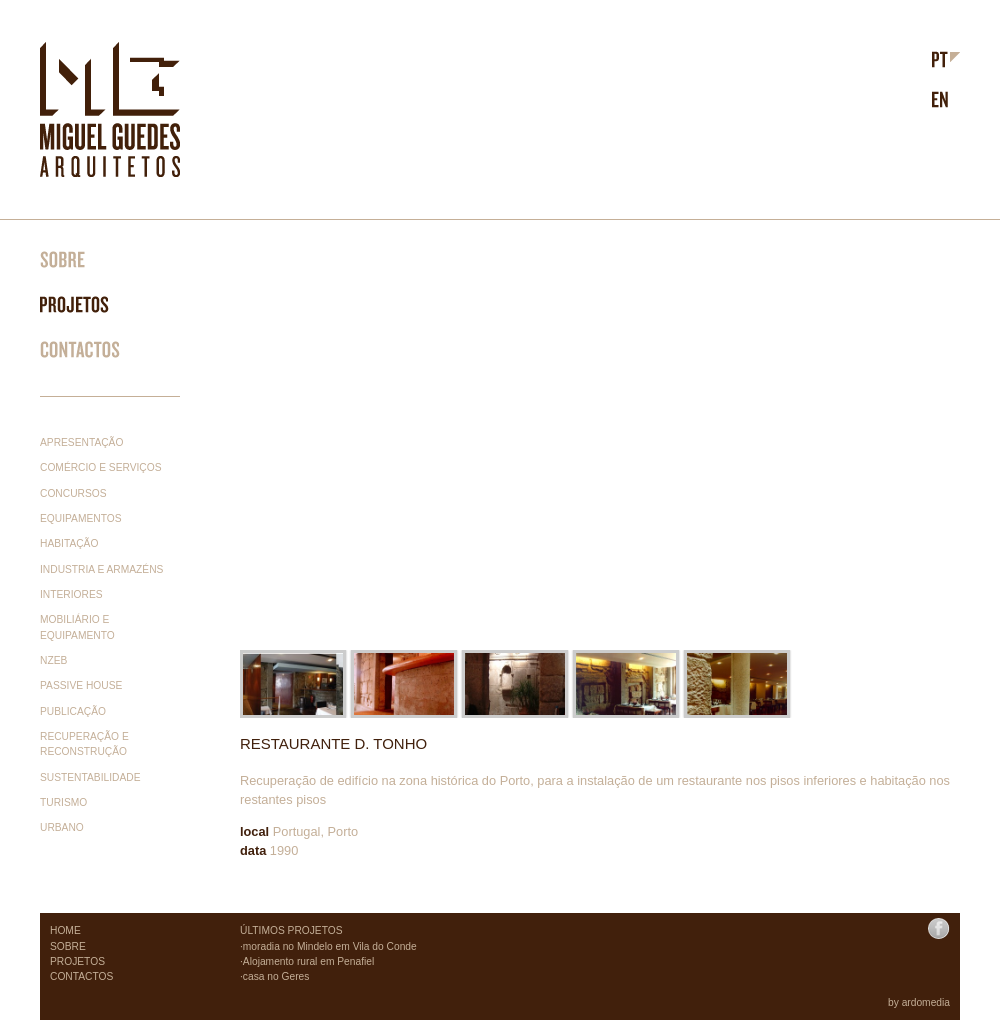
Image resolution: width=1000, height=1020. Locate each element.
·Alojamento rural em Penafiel (307, 961)
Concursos (73, 493)
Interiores (71, 594)
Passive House (81, 685)
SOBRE (68, 946)
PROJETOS (77, 961)
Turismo (63, 802)
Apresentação (81, 442)
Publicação (73, 711)
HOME (65, 930)
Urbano (62, 827)
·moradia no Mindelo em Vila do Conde (328, 946)
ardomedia (926, 1002)
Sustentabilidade (90, 777)
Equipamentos (81, 518)
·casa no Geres (274, 976)
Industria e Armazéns (101, 569)
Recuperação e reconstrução (84, 744)
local (254, 831)
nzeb (53, 660)
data (253, 850)
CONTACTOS (81, 976)
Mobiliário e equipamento (77, 627)
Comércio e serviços (101, 467)
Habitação (69, 543)
